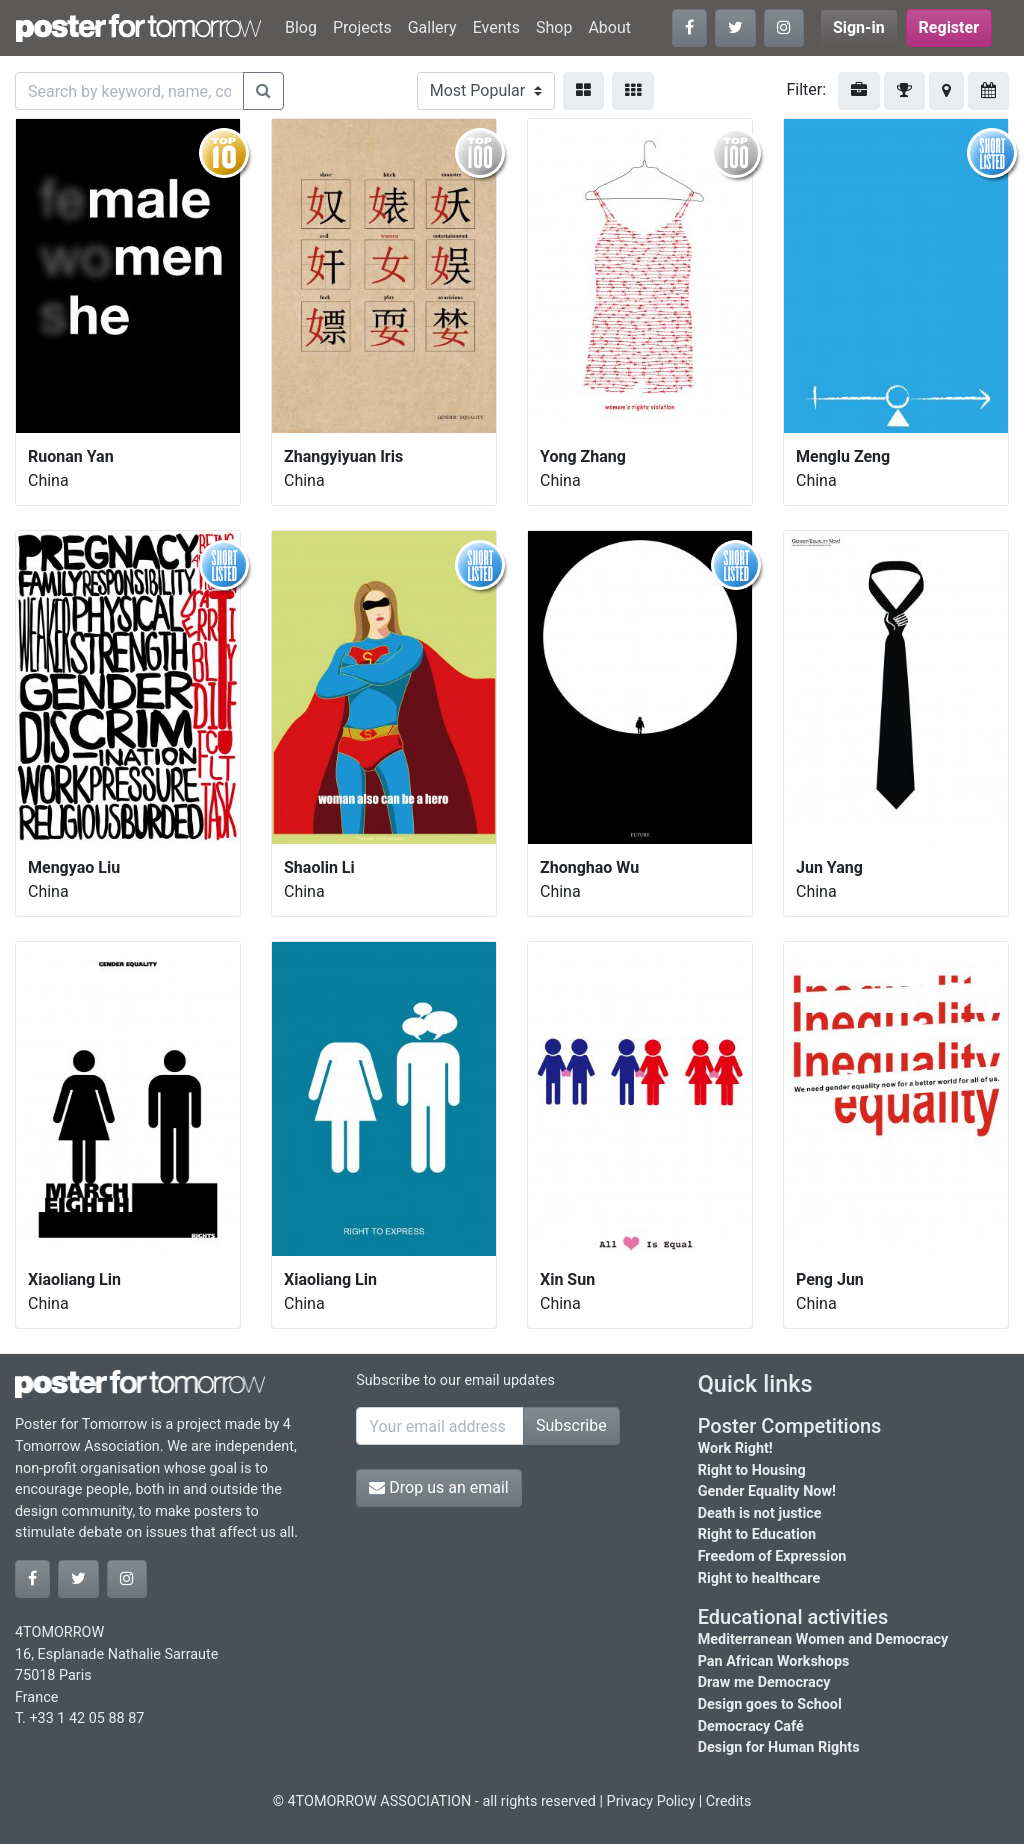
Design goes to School (770, 1704)
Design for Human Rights (779, 1747)
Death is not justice (760, 1513)
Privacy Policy (651, 1801)
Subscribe (571, 1425)
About (609, 27)
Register (949, 27)
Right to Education (757, 1534)
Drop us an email (438, 1487)
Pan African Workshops (774, 1661)
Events (496, 27)
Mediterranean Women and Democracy (823, 1639)
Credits (729, 1801)
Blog (301, 27)
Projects (362, 27)
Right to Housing (752, 1470)
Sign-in (859, 27)
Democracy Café (751, 1726)
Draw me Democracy (764, 1682)
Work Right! (735, 1448)
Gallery (432, 27)
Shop (554, 27)
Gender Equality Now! (767, 1491)
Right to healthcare (759, 1578)
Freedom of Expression (772, 1556)
